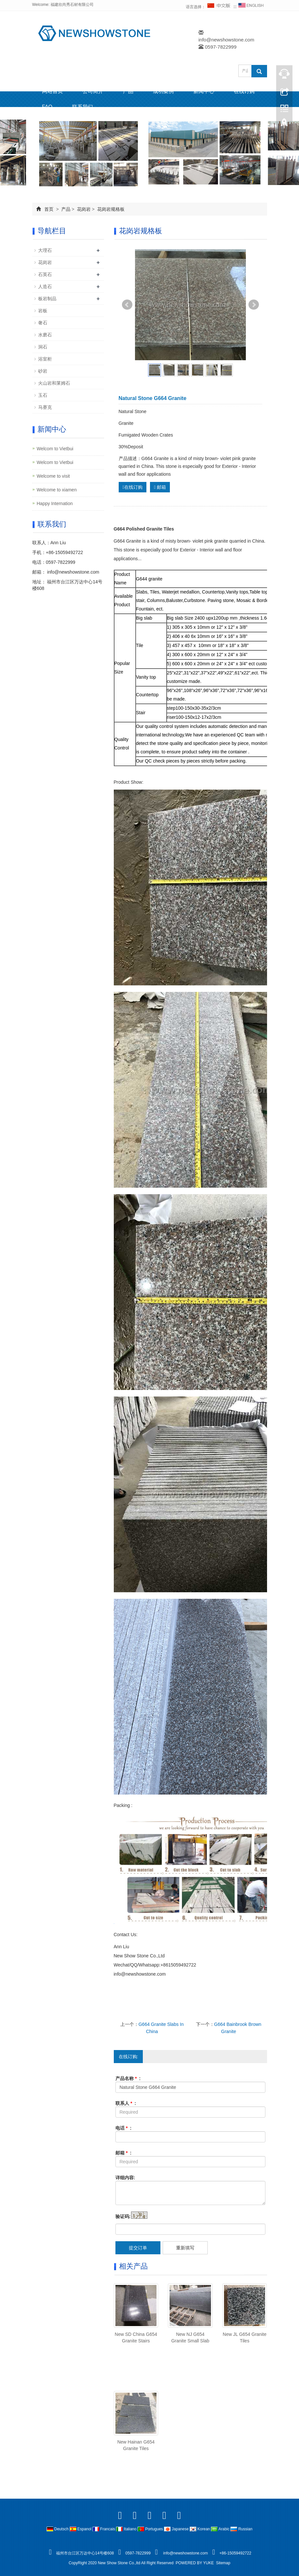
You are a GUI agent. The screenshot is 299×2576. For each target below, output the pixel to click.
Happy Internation (55, 503)
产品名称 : (128, 2078)
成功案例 (163, 91)
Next (253, 305)
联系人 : (125, 2103)
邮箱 (160, 487)
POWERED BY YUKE (195, 2563)
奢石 (42, 322)
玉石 (42, 395)
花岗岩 (84, 209)
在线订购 (244, 91)
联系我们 (82, 107)
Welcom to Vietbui (55, 448)
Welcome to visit (53, 476)
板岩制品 (47, 298)
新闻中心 (203, 91)
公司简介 (92, 91)
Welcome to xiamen (57, 489)
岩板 (42, 310)
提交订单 (138, 2247)
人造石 (45, 286)
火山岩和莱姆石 (54, 383)
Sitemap (223, 2563)
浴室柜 (45, 359)
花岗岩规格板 (110, 209)
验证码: (123, 2216)
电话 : (123, 2128)
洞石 (42, 346)
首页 (48, 209)
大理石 (45, 250)
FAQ (47, 107)
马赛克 (45, 407)
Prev (127, 305)
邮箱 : (123, 2152)
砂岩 (42, 371)
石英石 (45, 274)
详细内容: (125, 2177)
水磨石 (45, 334)
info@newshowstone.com (226, 39)
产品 (128, 91)
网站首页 (52, 91)
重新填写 (185, 2247)
